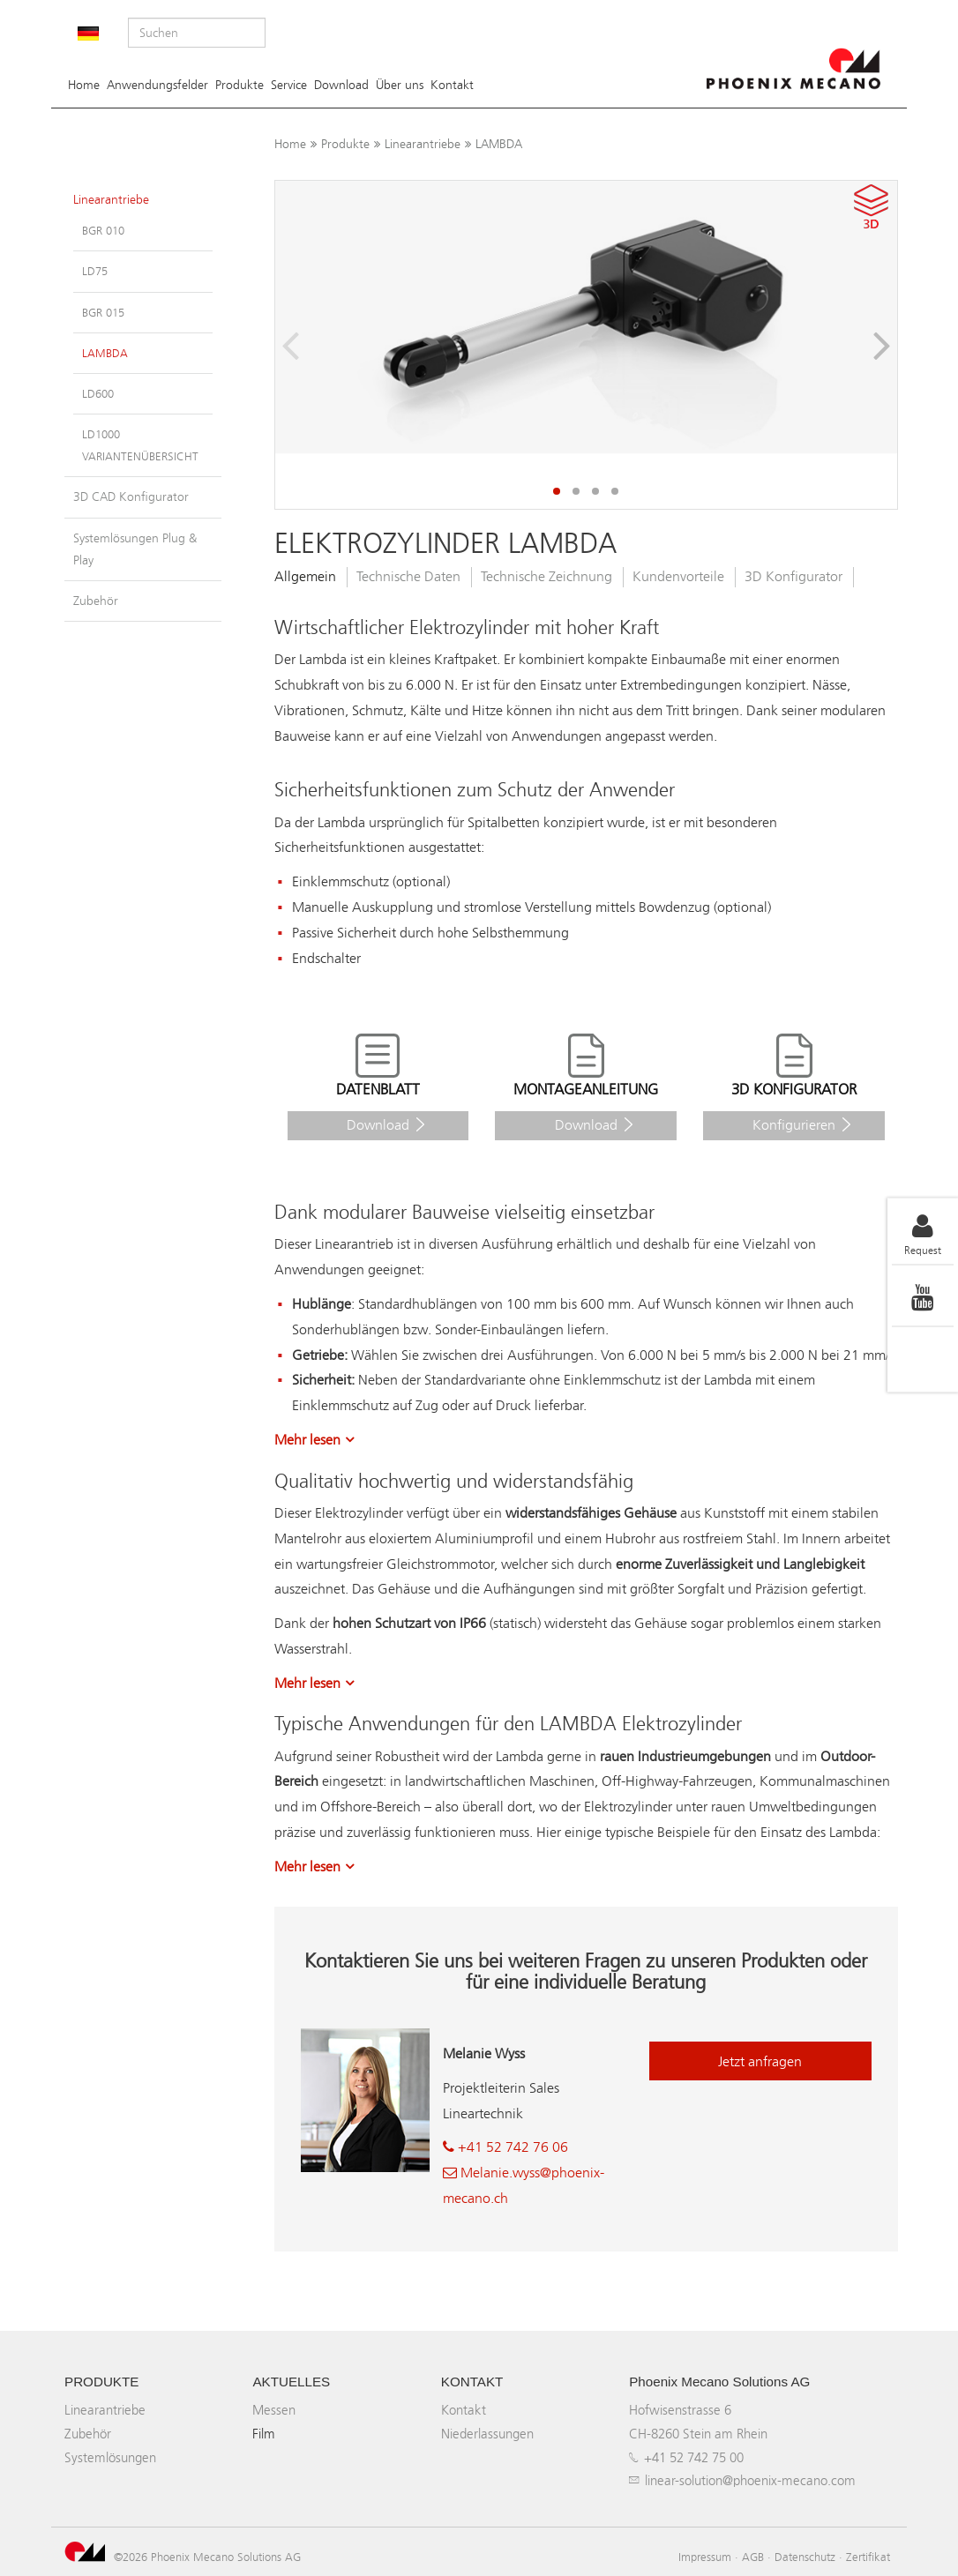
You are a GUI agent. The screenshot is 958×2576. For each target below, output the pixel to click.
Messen (274, 2409)
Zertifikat (868, 2557)
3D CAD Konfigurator (131, 496)
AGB (753, 2557)
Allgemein (305, 576)
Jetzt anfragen (760, 2061)
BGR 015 (103, 312)
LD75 (95, 271)
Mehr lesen (307, 1439)
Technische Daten (408, 576)
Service (289, 85)
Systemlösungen (110, 2457)
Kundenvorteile (678, 576)
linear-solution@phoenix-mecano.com (750, 2480)
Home (84, 85)
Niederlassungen (487, 2433)
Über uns (399, 85)
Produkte (239, 85)
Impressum (704, 2557)
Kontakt (452, 85)
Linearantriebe (422, 144)
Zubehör (95, 601)
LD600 (98, 393)
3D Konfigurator (793, 576)
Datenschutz (805, 2557)
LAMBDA (498, 144)
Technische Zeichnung (546, 576)
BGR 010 (103, 230)
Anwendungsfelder (157, 85)
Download (341, 85)
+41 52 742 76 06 (505, 2147)
